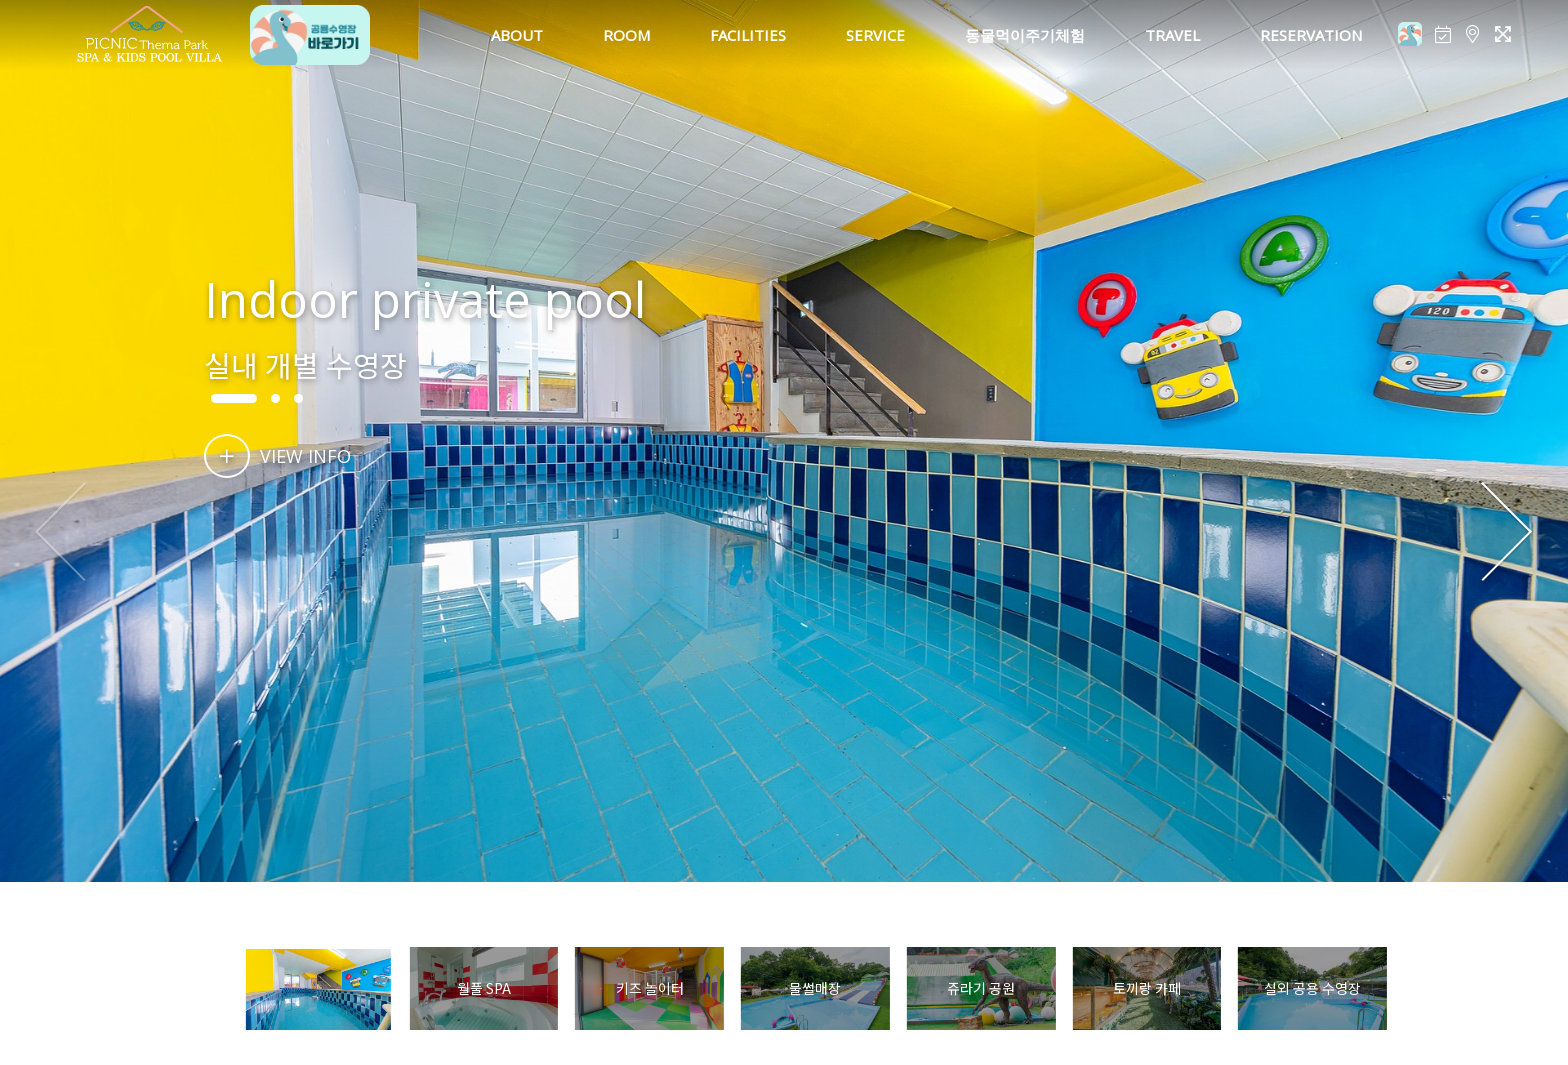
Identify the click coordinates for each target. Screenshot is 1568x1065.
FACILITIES (748, 35)
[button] (1506, 533)
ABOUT (517, 35)
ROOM (626, 35)
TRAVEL (1172, 35)
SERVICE (875, 35)
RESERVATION (1311, 35)
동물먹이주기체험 (1025, 35)
